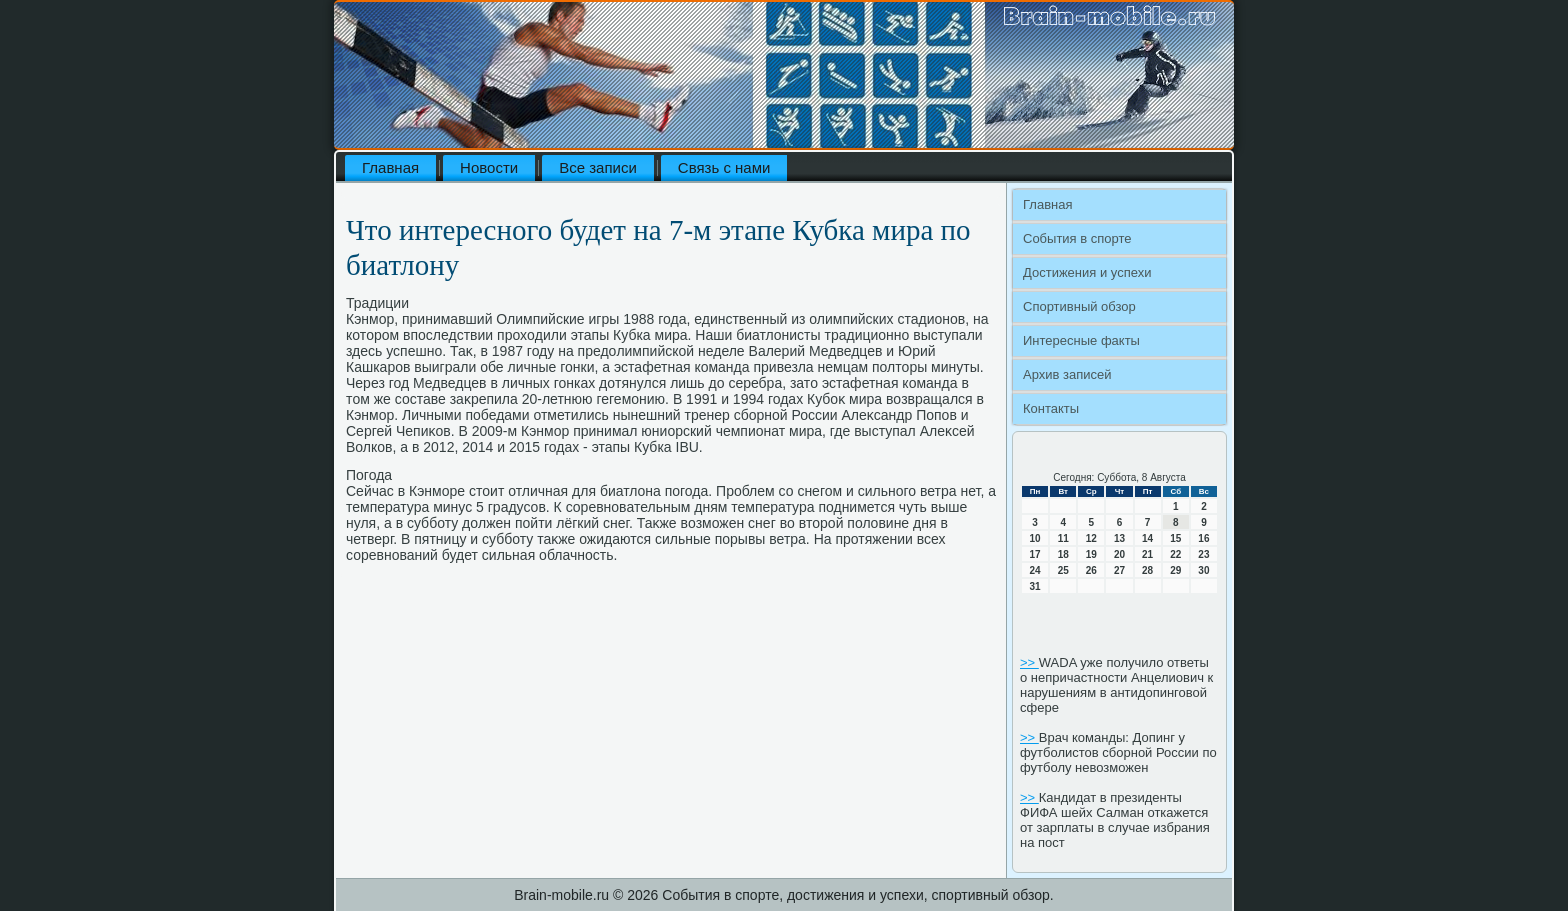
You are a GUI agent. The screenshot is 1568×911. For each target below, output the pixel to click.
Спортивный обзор (1079, 306)
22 (1175, 554)
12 (1091, 538)
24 (1035, 570)
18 (1063, 554)
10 (1035, 538)
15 (1175, 538)
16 (1203, 538)
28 (1147, 570)
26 (1091, 570)
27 (1119, 570)
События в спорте (1077, 238)
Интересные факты (1081, 340)
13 (1119, 538)
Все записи (598, 167)
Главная (390, 167)
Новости (489, 167)
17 (1035, 554)
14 (1147, 538)
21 (1147, 554)
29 (1175, 570)
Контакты (1051, 408)
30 (1203, 570)
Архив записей (1067, 374)
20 (1119, 554)
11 (1063, 538)
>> (1029, 662)
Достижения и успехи (1087, 272)
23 (1203, 554)
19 (1091, 554)
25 (1063, 570)
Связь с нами (724, 167)
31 (1035, 586)
